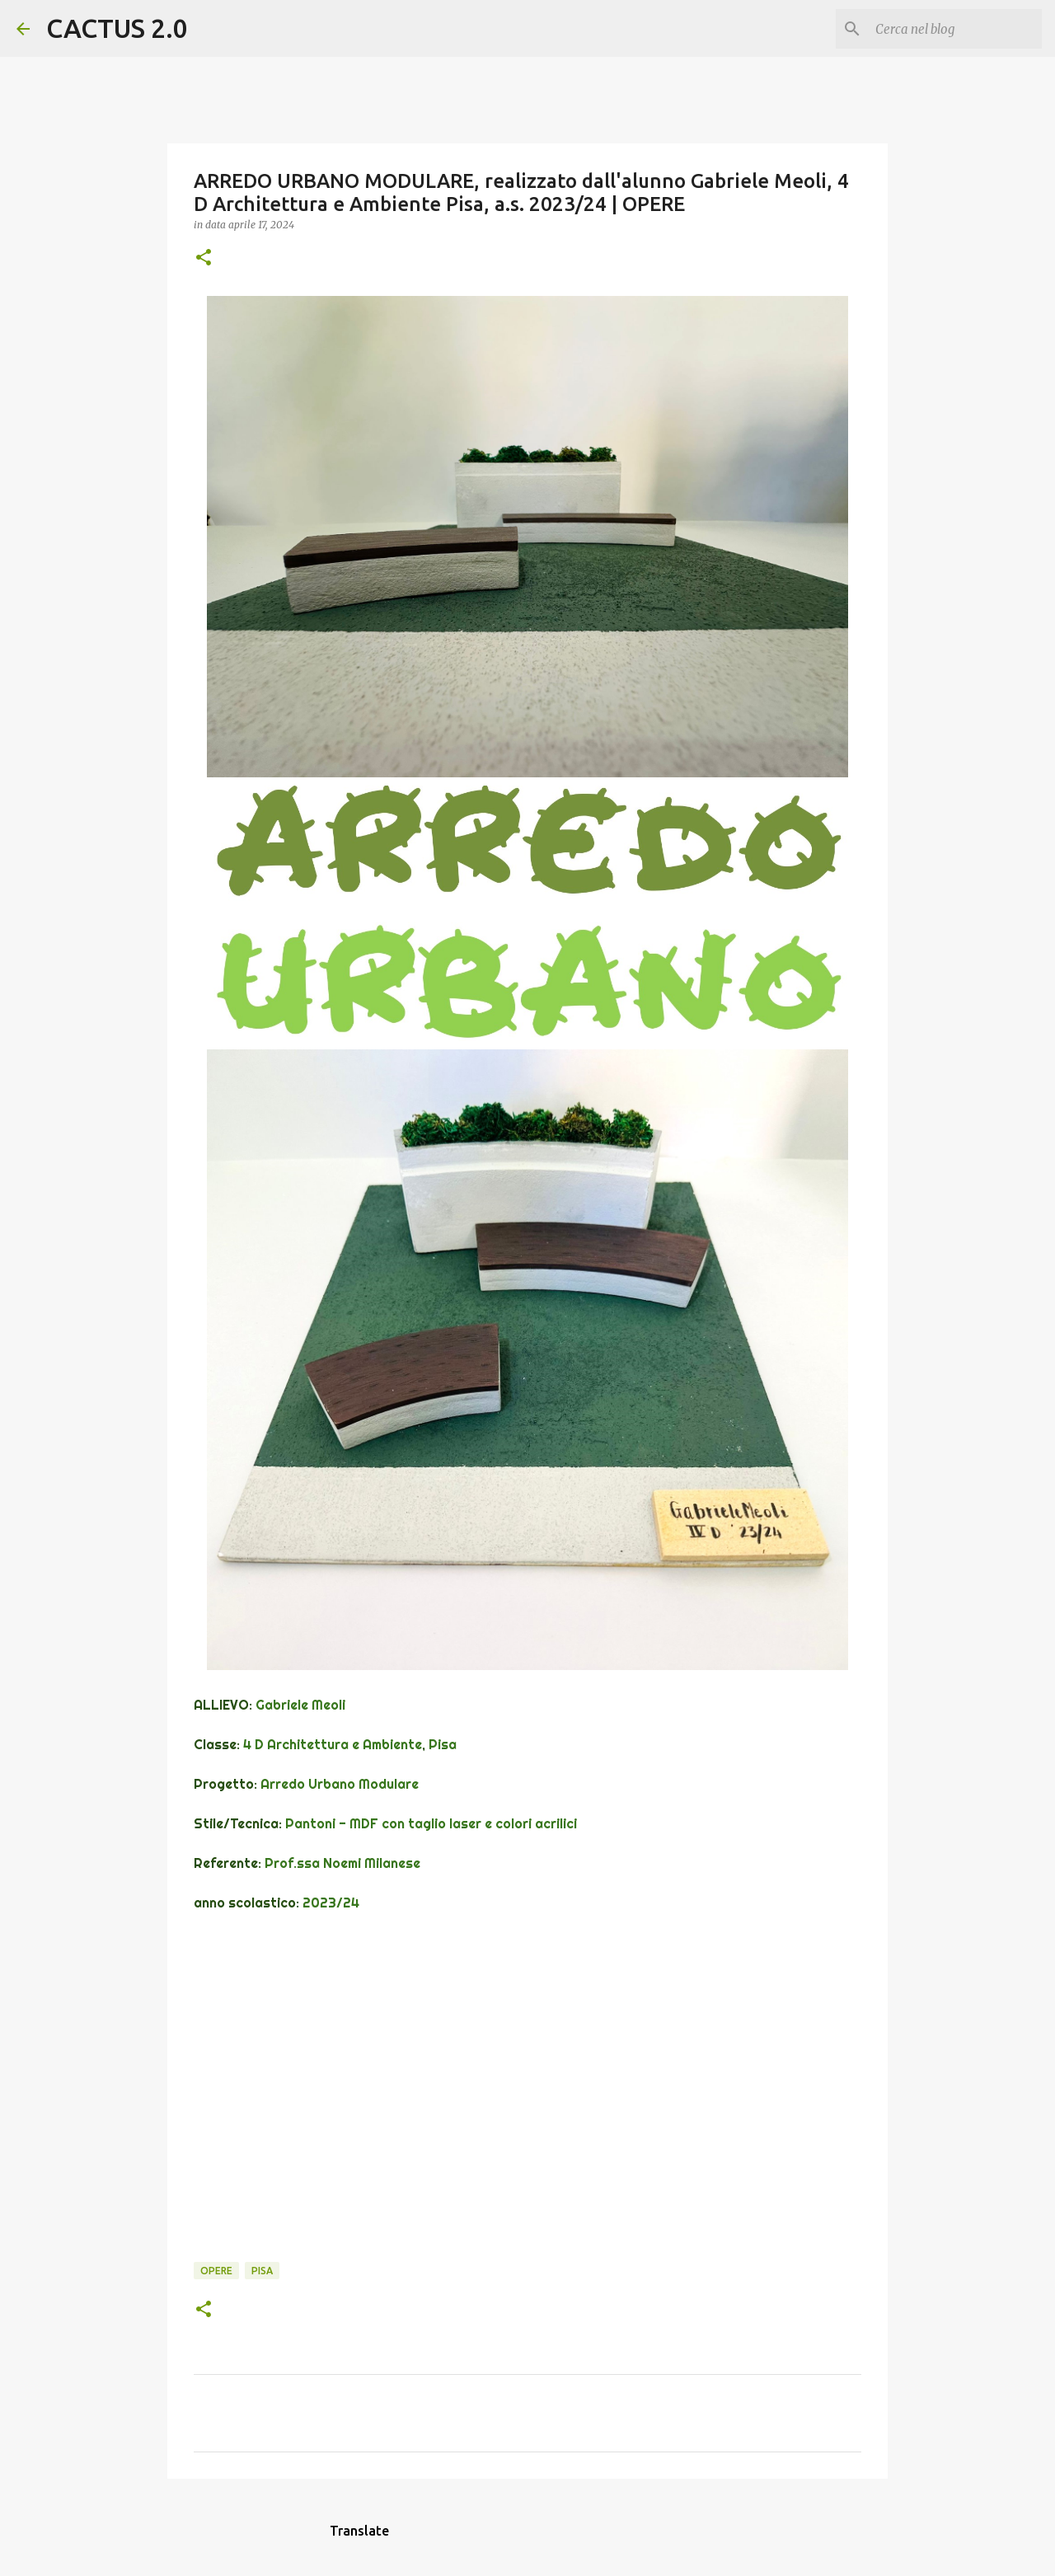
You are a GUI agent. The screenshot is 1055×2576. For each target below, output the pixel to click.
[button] (203, 258)
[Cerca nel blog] (955, 29)
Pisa (262, 2270)
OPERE (216, 2270)
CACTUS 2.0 (117, 28)
